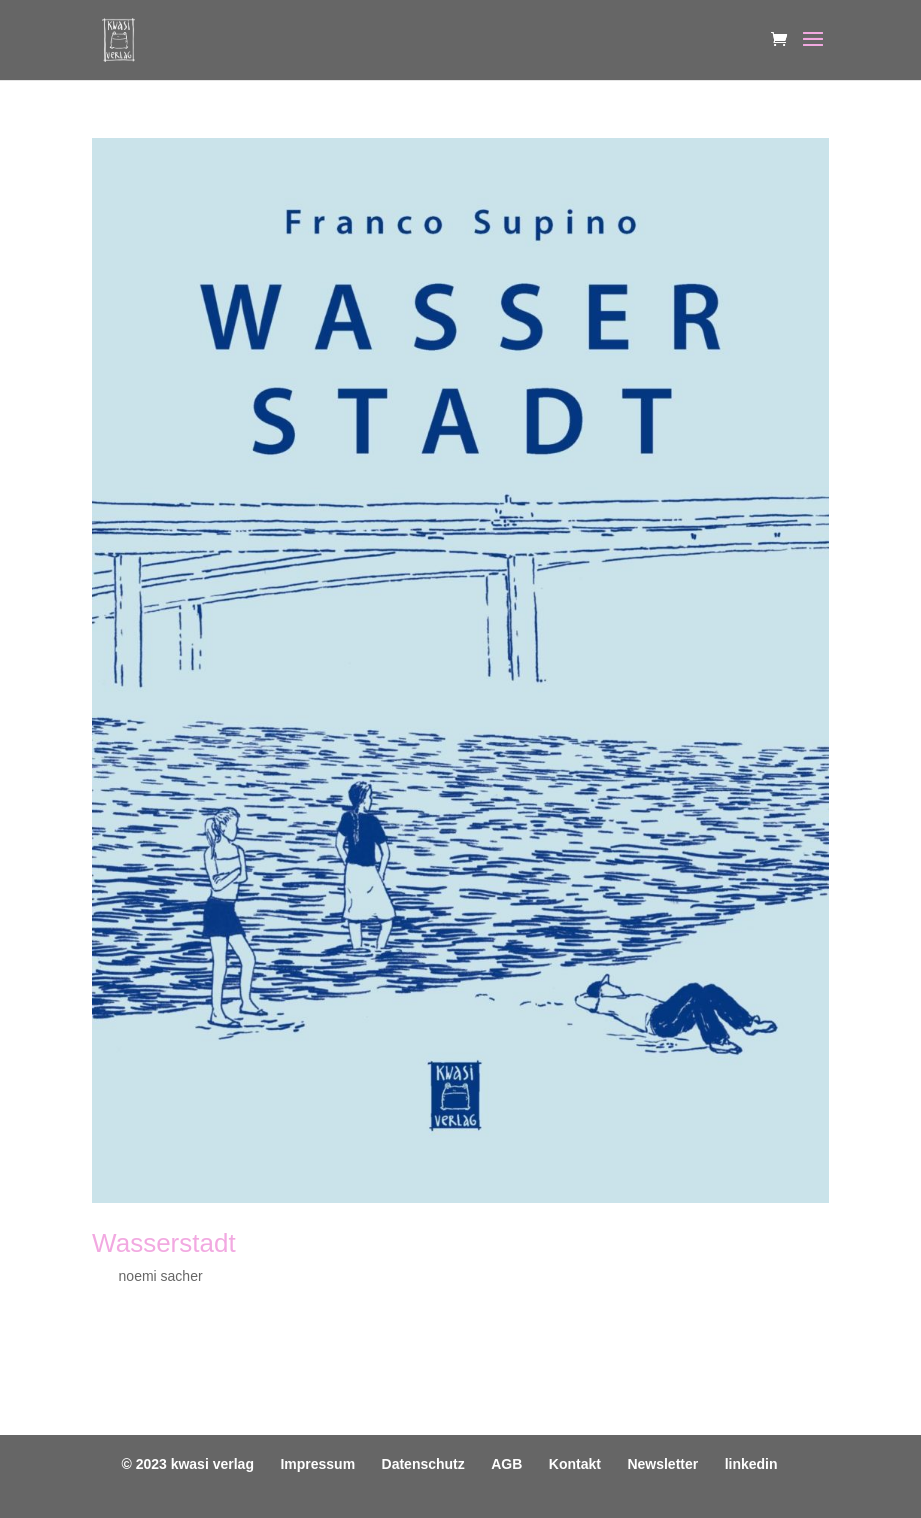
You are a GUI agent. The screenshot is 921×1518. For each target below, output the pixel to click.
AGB (506, 1464)
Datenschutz (423, 1464)
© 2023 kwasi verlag (187, 1464)
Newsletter (662, 1464)
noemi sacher (161, 1276)
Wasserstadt (164, 1243)
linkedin (751, 1464)
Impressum (317, 1464)
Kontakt (575, 1464)
